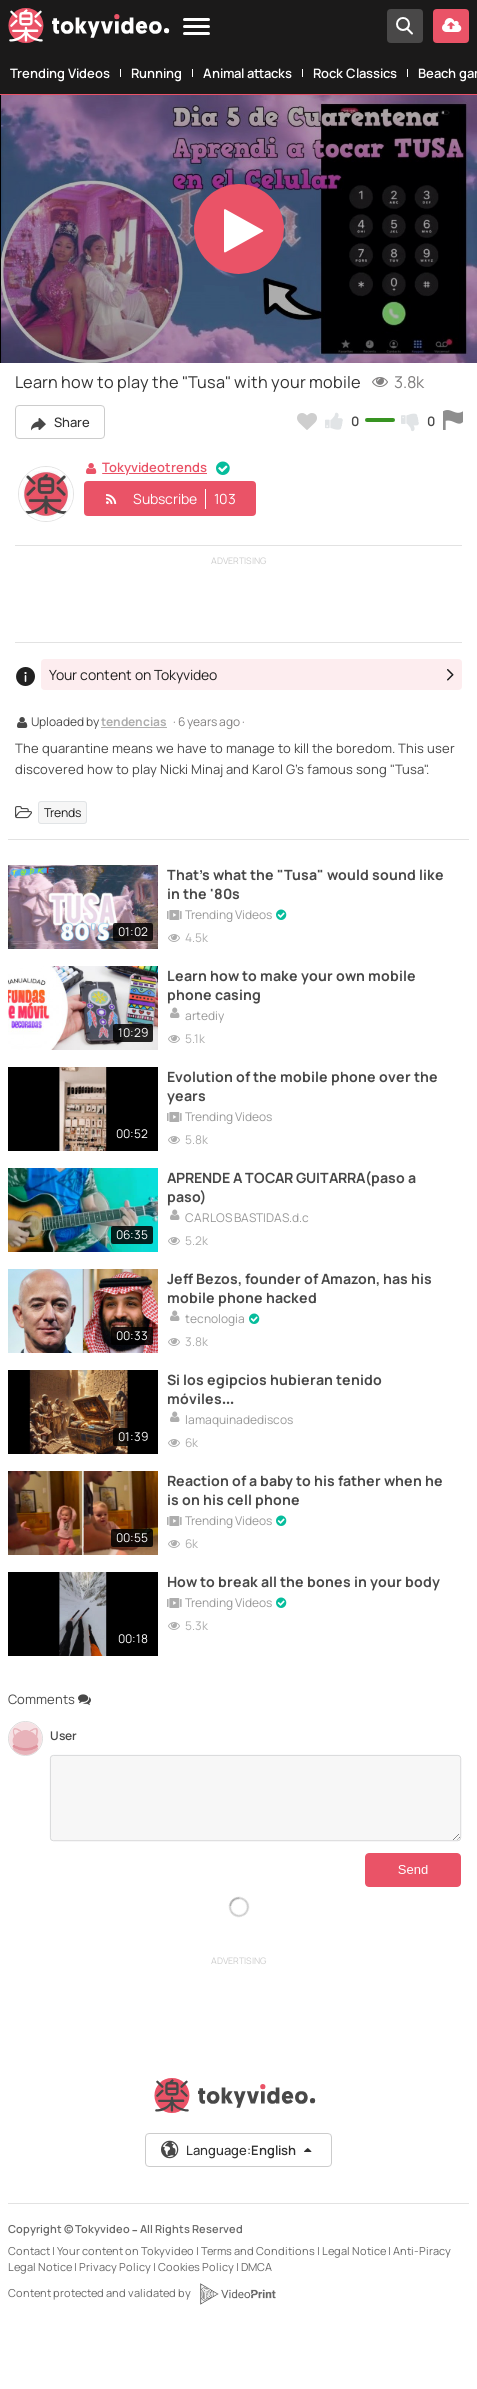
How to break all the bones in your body (303, 1581)
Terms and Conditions (258, 2250)
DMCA (256, 2266)
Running (156, 73)
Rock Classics (355, 73)
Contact (29, 2250)
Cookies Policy (196, 2266)
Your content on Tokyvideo (125, 2250)
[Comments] (255, 1798)
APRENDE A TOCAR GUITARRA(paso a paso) (291, 1187)
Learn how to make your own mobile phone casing (291, 985)
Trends (62, 812)
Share (60, 422)
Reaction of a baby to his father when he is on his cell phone (305, 1490)
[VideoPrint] (237, 2294)
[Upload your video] (451, 26)
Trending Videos (60, 73)
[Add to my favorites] (307, 421)
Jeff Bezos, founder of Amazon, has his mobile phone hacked (299, 1288)
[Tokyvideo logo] (89, 29)
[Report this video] (453, 421)
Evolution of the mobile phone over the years (302, 1086)
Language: (237, 2150)
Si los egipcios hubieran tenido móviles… (274, 1389)
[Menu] (196, 27)
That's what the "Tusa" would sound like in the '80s (305, 884)
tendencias (134, 723)
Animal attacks (247, 73)
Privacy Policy (115, 2266)
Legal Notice (354, 2250)
